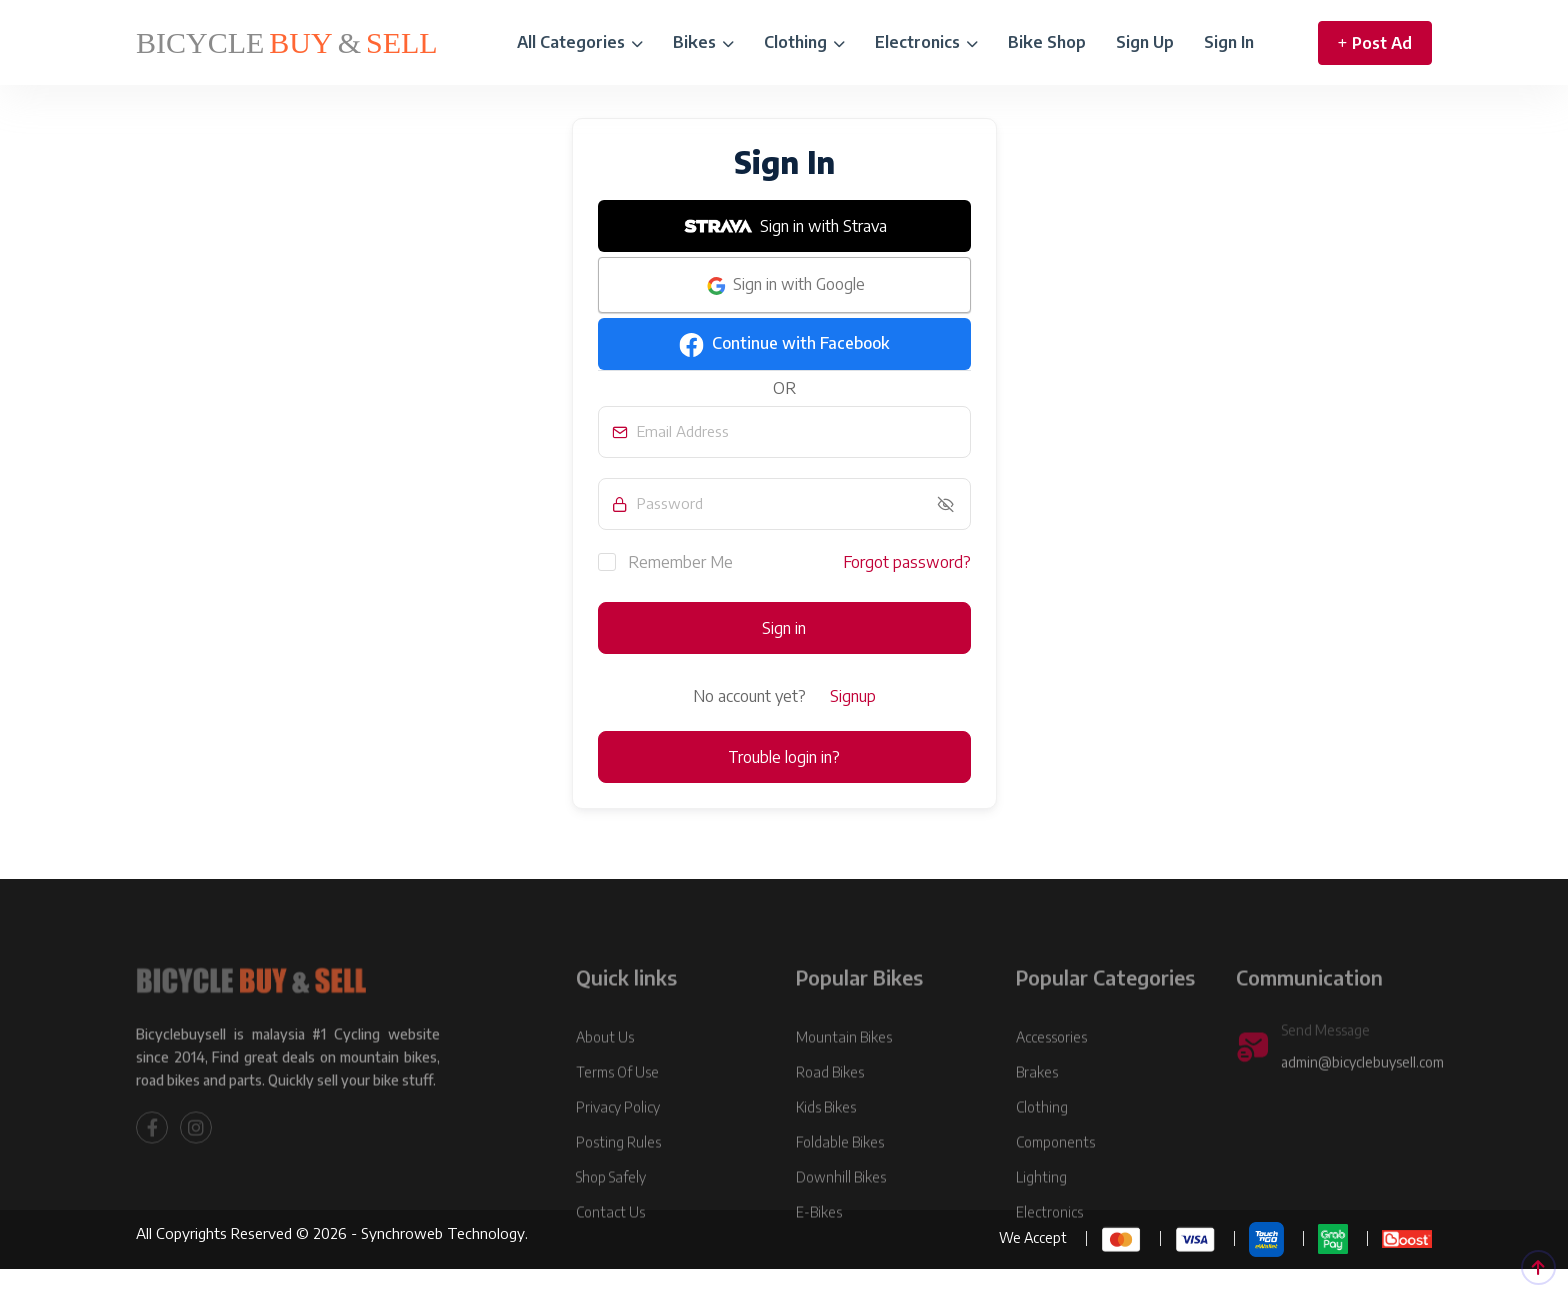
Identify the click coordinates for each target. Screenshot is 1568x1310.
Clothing (804, 42)
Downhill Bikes (841, 1224)
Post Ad (1375, 43)
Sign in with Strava (784, 226)
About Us (605, 1084)
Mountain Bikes (844, 1084)
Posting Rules (618, 1189)
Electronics (926, 42)
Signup (853, 696)
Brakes (1037, 1119)
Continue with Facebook (784, 345)
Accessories (1051, 1084)
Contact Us (610, 1259)
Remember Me (665, 561)
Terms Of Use (617, 1119)
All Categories (580, 42)
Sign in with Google (784, 286)
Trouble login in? (784, 757)
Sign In (1229, 42)
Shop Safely (611, 1224)
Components (1055, 1189)
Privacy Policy (618, 1154)
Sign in (784, 628)
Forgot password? (907, 562)
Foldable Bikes (840, 1189)
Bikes (703, 42)
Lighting (1041, 1224)
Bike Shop (1047, 42)
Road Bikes (830, 1119)
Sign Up (1145, 42)
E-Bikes (819, 1259)
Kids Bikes (826, 1154)
